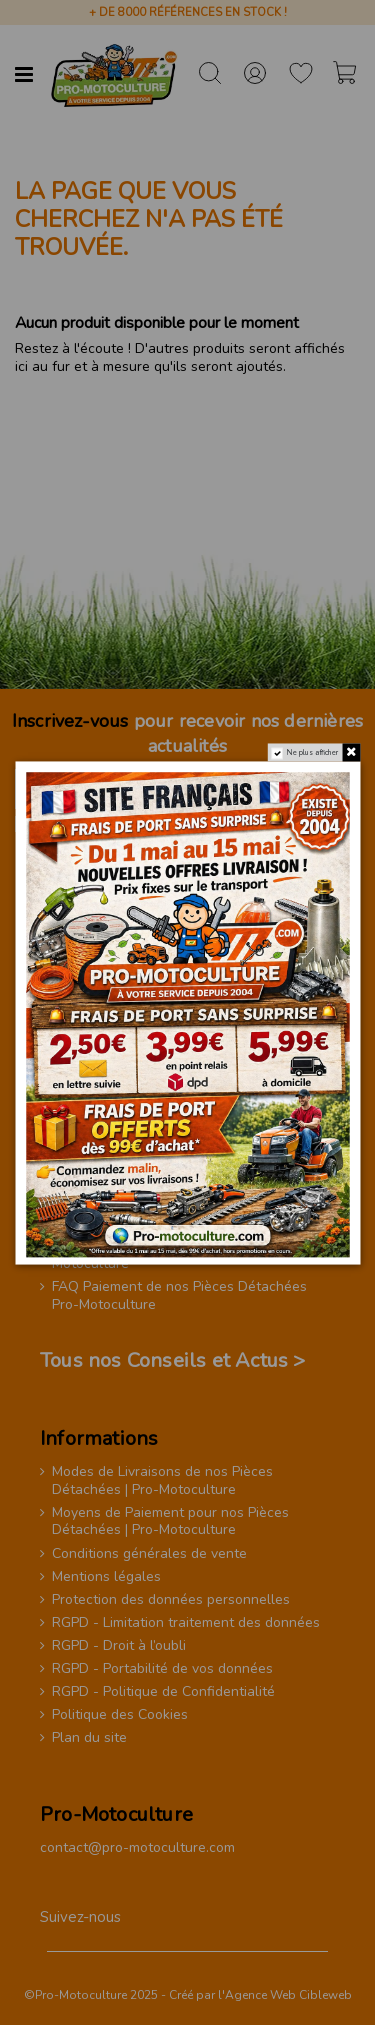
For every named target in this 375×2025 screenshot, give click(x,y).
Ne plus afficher (313, 752)
